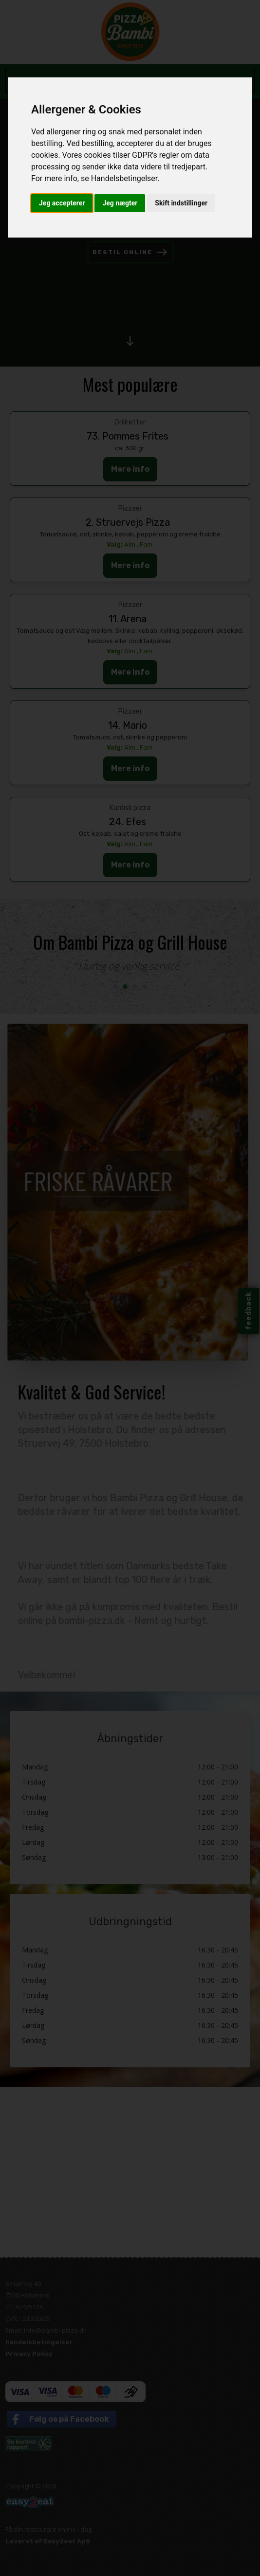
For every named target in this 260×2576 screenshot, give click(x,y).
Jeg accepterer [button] (62, 203)
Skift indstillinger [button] (181, 203)
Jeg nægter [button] (119, 203)
